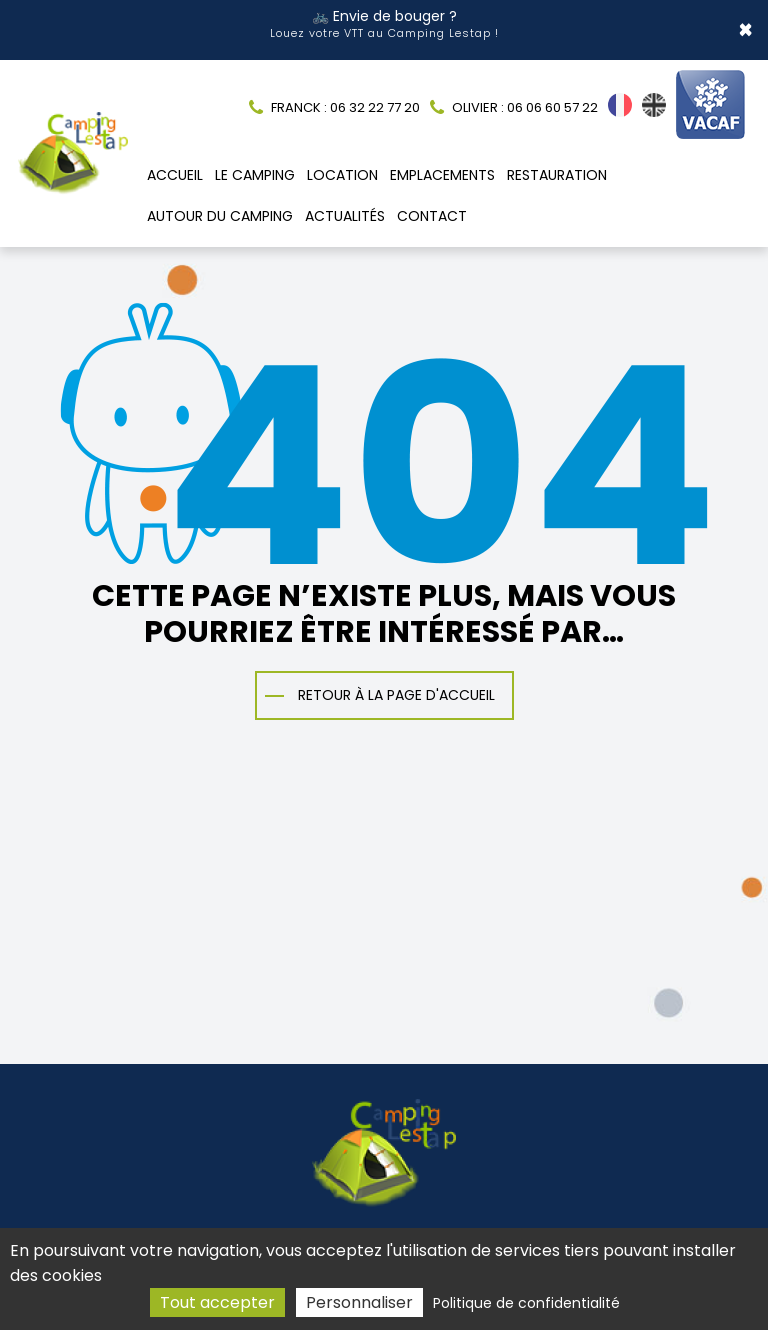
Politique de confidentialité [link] (526, 1303)
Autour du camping (220, 205)
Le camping (255, 164)
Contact (432, 205)
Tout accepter (217, 1302)
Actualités (345, 205)
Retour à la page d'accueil (396, 683)
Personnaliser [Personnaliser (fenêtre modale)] (359, 1302)
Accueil (175, 164)
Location (342, 164)
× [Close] (745, 25)
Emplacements (442, 164)
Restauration (557, 164)
